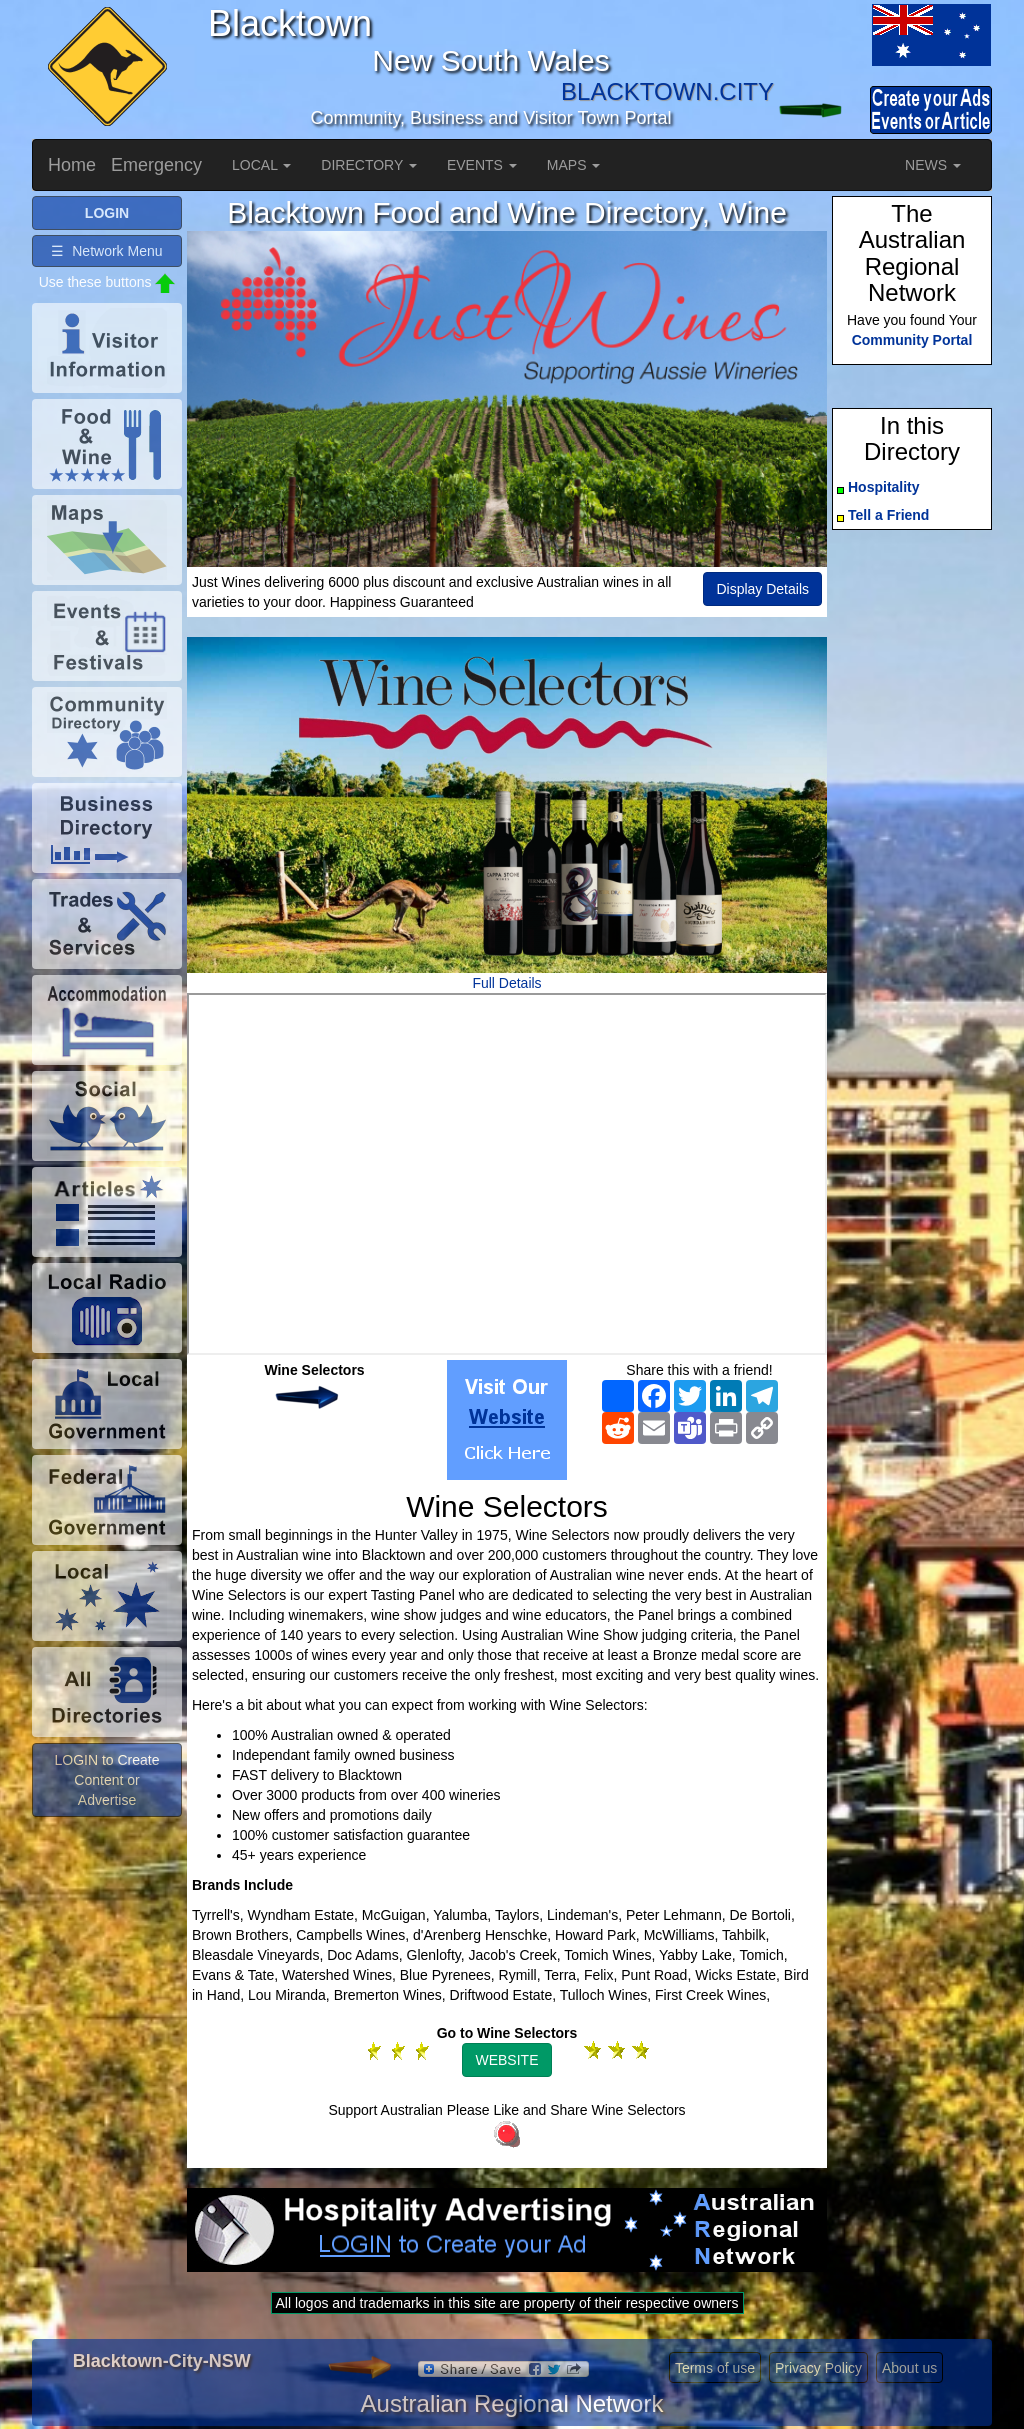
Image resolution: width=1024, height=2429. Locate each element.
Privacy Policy (818, 2368)
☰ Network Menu (106, 251)
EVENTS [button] (482, 165)
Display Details (762, 589)
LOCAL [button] (261, 165)
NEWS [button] (933, 165)
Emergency (156, 165)
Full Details (506, 983)
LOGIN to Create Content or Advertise (106, 1780)
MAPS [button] (574, 165)
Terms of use (715, 2368)
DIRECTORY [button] (369, 165)
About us (909, 2368)
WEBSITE (506, 2060)
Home (72, 165)
